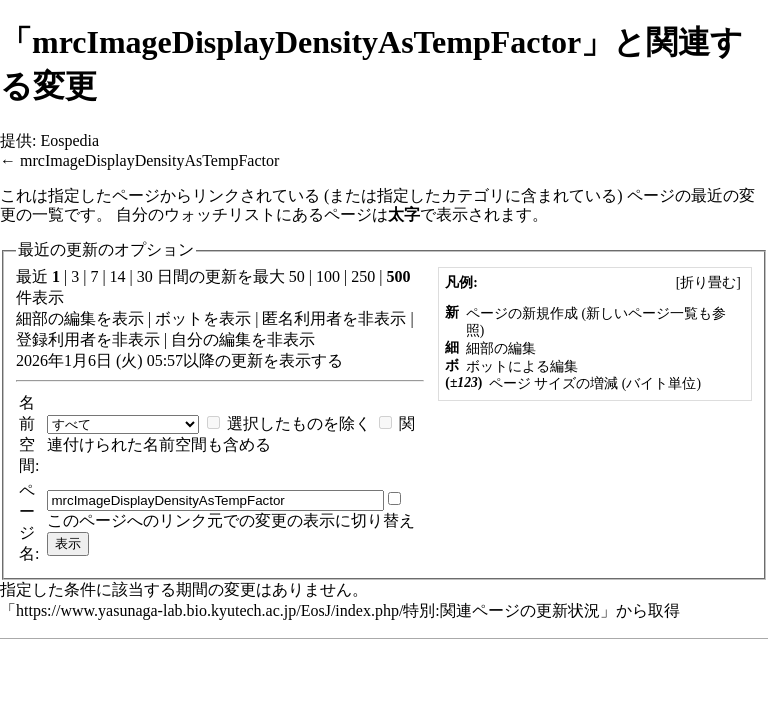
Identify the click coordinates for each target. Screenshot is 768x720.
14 (118, 276)
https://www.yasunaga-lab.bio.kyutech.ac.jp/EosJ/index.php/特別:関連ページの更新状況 (308, 610)
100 (328, 276)
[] (708, 282)
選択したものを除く (299, 423)
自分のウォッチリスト (196, 214)
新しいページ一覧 (642, 313)
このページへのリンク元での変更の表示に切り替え (231, 520)
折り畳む (708, 282)
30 (145, 276)
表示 (128, 318)
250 (363, 276)
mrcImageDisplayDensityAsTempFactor (149, 160)
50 (297, 276)
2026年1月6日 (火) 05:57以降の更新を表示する (179, 360)
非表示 (382, 318)
